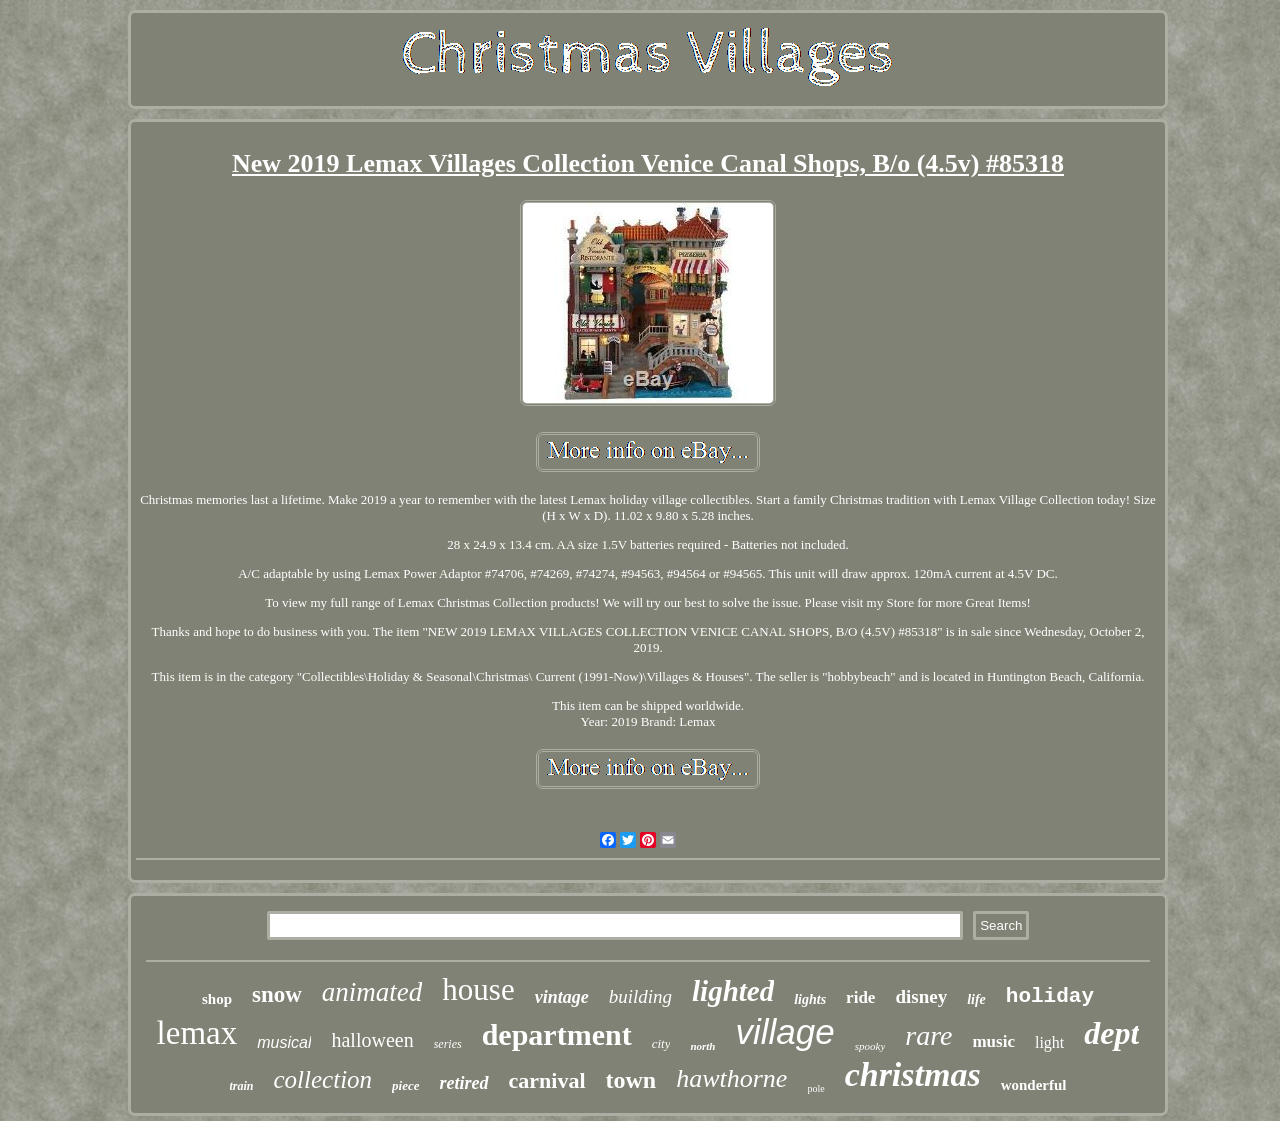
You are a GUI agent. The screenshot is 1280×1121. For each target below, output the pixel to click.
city (661, 1043)
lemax (197, 1033)
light (1049, 1042)
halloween (372, 1040)
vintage (562, 997)
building (640, 996)
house (478, 989)
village (784, 1031)
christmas (913, 1074)
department (557, 1034)
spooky (870, 1046)
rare (928, 1035)
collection (323, 1079)
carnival (547, 1080)
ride (860, 997)
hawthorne (731, 1078)
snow (277, 994)
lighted (733, 991)
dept (1111, 1033)
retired (464, 1083)
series (448, 1044)
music (993, 1041)
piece (405, 1085)
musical (284, 1042)
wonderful (1034, 1085)
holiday (1050, 996)
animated (372, 992)
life (976, 999)
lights (810, 999)
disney (921, 996)
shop (217, 999)
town (631, 1080)
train (241, 1086)
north (702, 1046)
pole (815, 1088)
